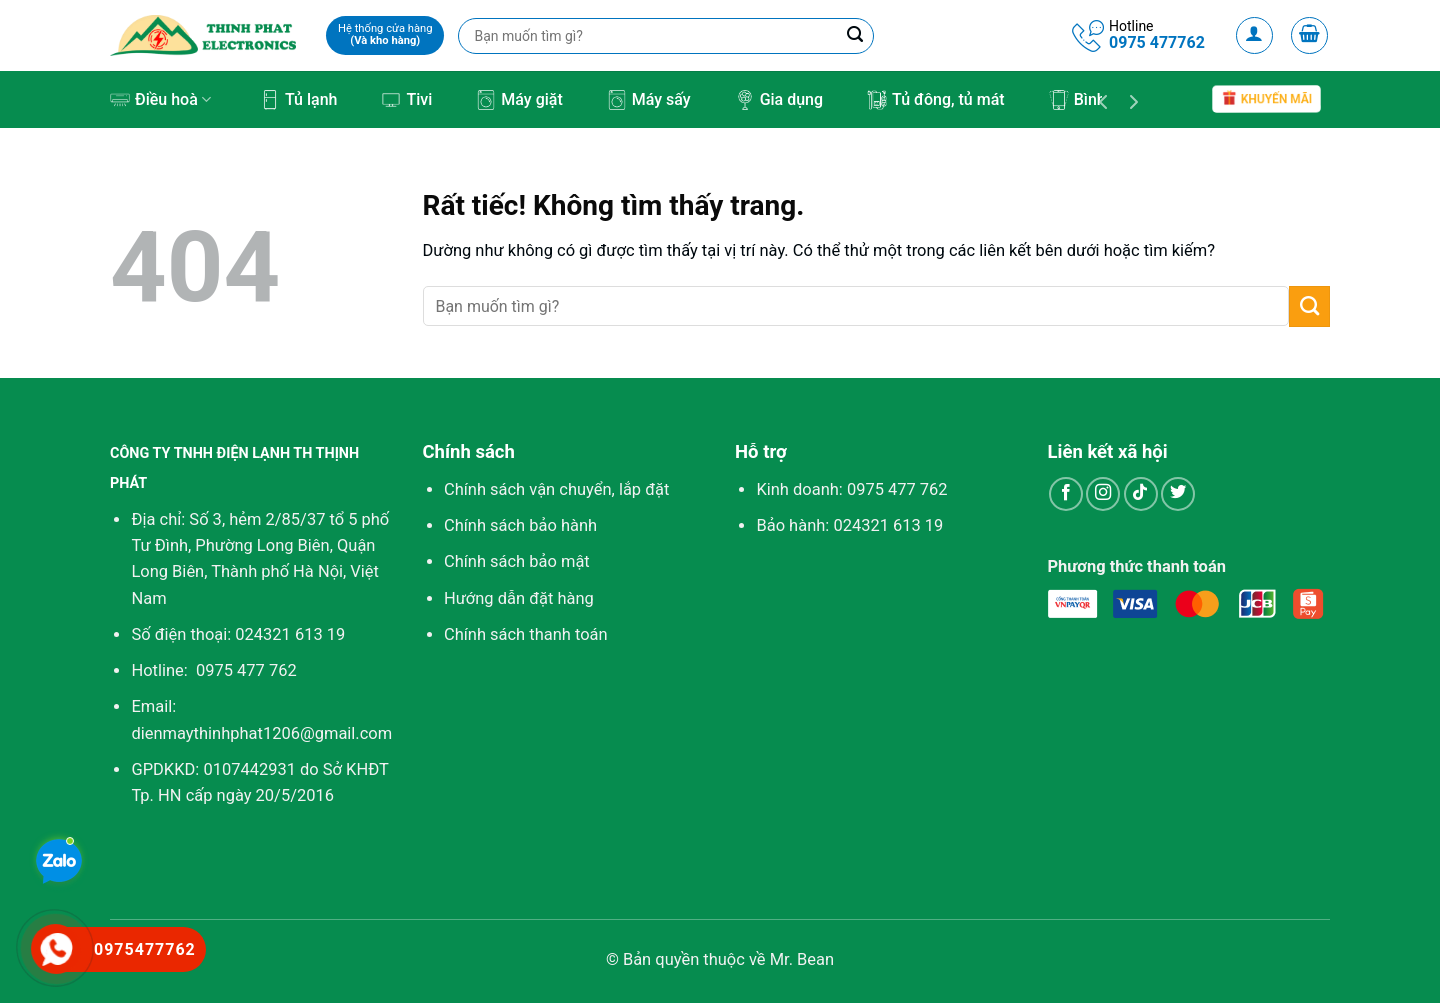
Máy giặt (519, 100)
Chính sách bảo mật (517, 561)
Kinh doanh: (851, 489)
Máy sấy (649, 100)
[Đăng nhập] (1255, 36)
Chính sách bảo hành (520, 525)
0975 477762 (1157, 42)
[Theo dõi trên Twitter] (1178, 494)
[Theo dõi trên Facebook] (1066, 494)
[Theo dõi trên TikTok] (1141, 494)
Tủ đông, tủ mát (936, 100)
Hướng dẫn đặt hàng (519, 598)
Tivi (406, 100)
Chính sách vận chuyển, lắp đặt (556, 489)
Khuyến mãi (1267, 99)
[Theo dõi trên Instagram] (1103, 494)
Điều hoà (160, 100)
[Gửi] (1309, 306)
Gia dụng (779, 100)
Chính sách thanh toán (526, 634)
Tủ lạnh (298, 100)
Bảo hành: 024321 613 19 (849, 525)
